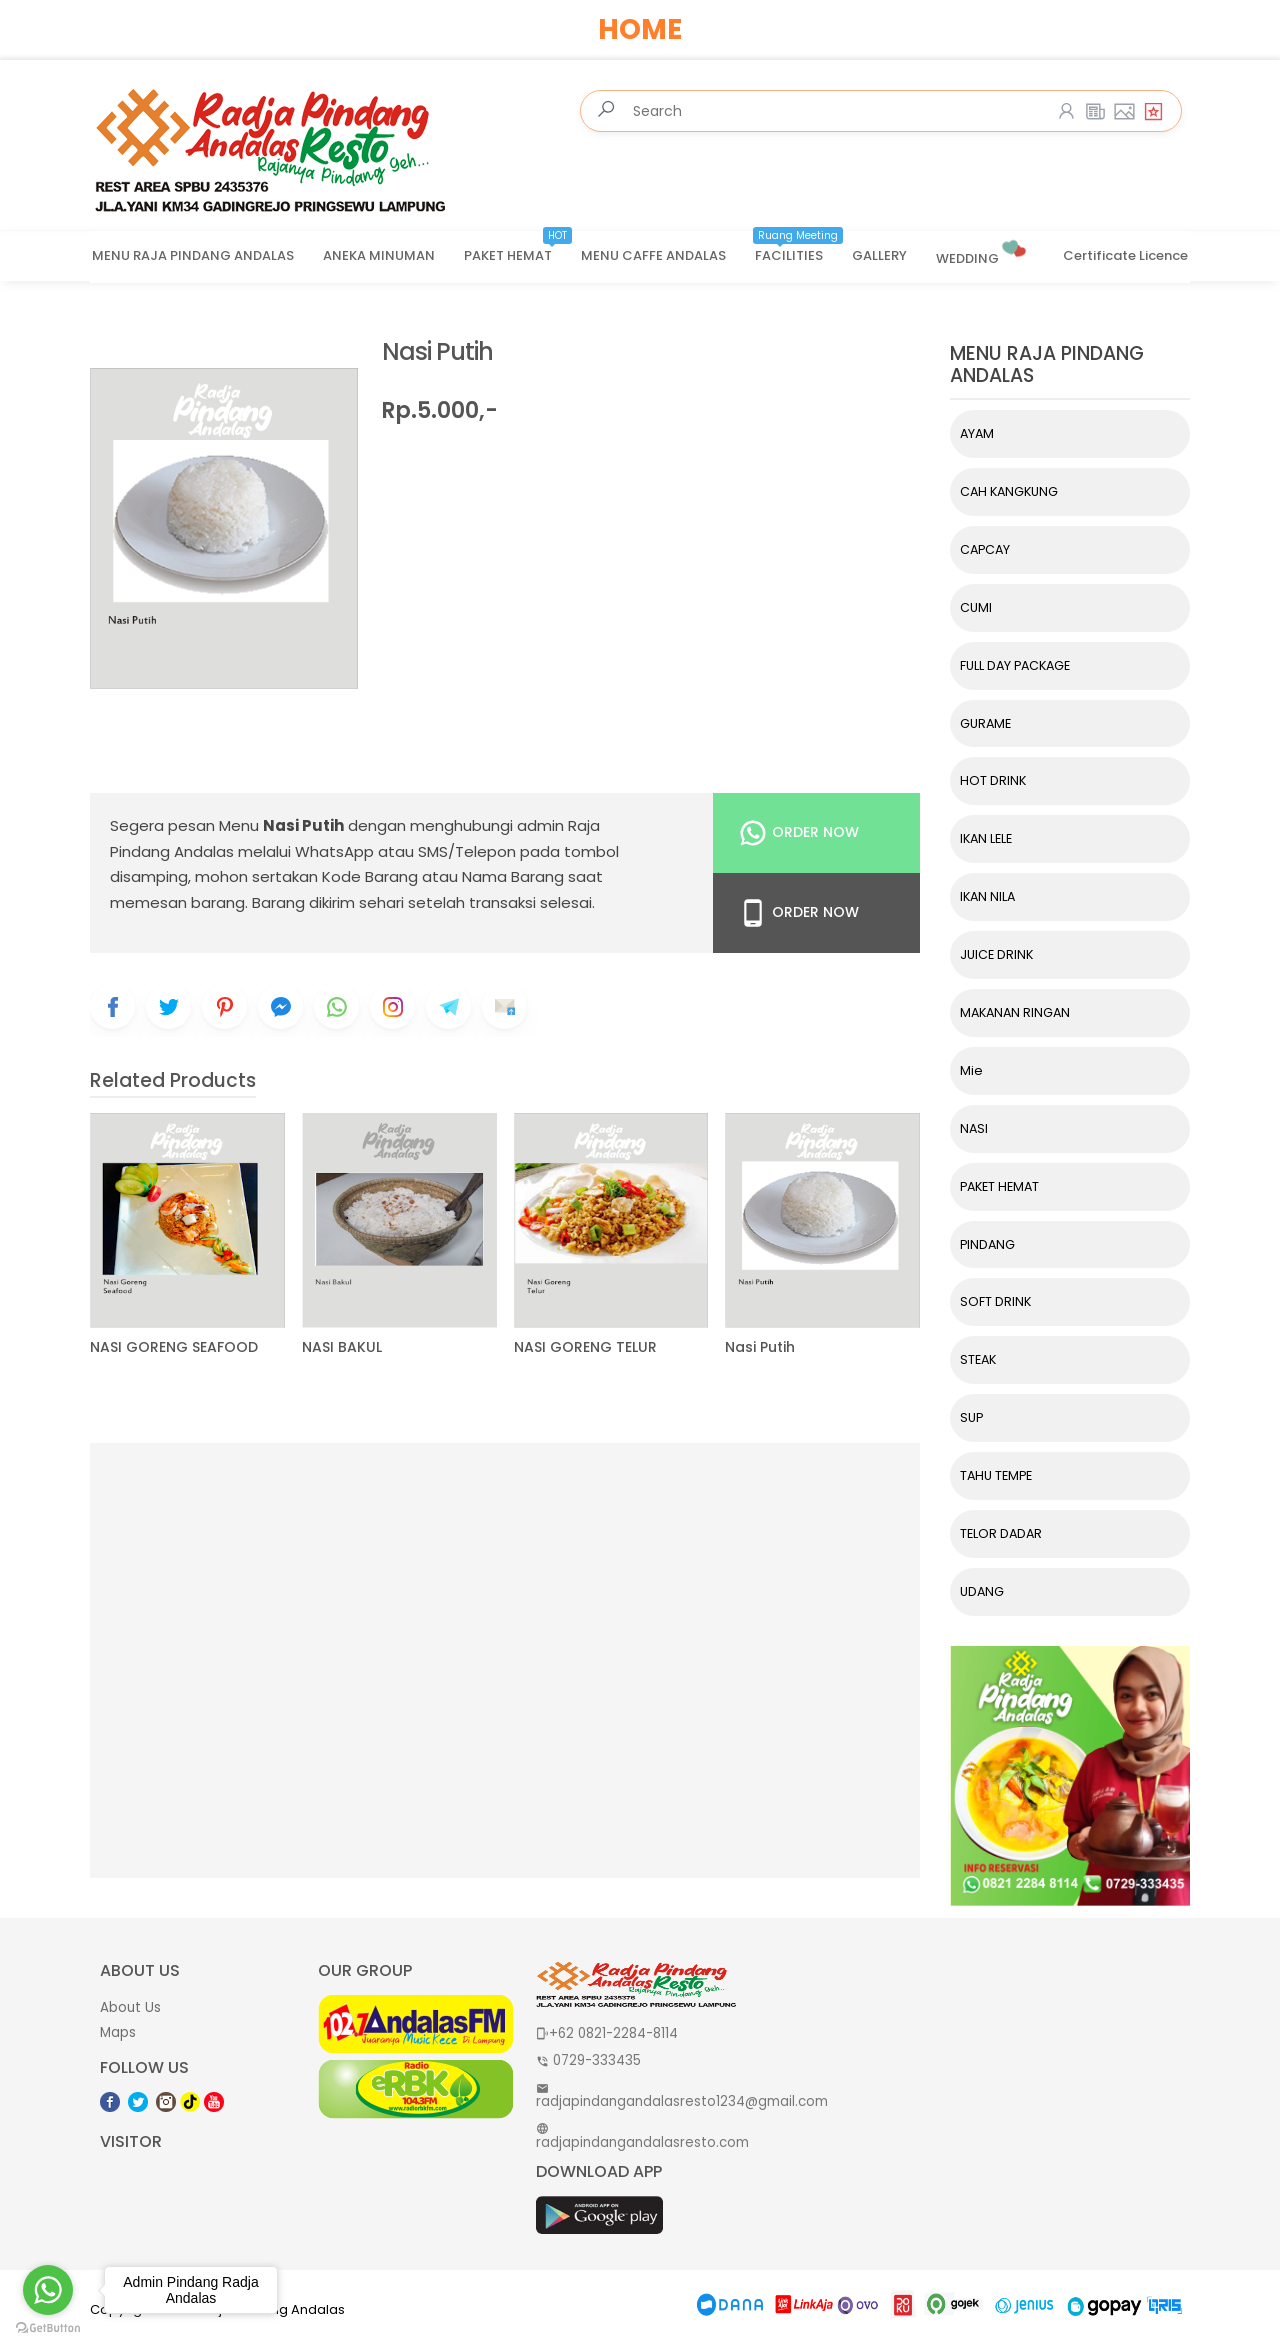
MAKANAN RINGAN (1015, 1012)
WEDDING (982, 250)
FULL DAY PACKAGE (1015, 665)
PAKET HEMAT (518, 249)
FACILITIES (799, 249)
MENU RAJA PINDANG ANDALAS (193, 255)
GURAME (985, 723)
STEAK (978, 1359)
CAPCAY (985, 549)
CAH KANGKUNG (1009, 491)
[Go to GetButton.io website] (48, 2328)
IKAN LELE (986, 838)
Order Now (798, 833)
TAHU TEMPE (996, 1475)
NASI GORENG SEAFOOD (174, 1347)
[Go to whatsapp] (48, 2290)
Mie (971, 1070)
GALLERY (879, 255)
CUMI (976, 607)
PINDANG (987, 1244)
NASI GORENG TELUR (585, 1347)
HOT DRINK (993, 780)
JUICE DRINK (996, 954)
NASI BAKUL (342, 1347)
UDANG (982, 1591)
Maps (118, 2032)
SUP (971, 1417)
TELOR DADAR (1001, 1533)
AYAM (977, 433)
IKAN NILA (987, 896)
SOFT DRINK (995, 1301)
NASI (974, 1128)
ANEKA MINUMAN (379, 255)
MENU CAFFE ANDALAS (653, 255)
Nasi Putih (437, 352)
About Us (130, 2007)
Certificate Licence (1125, 255)
